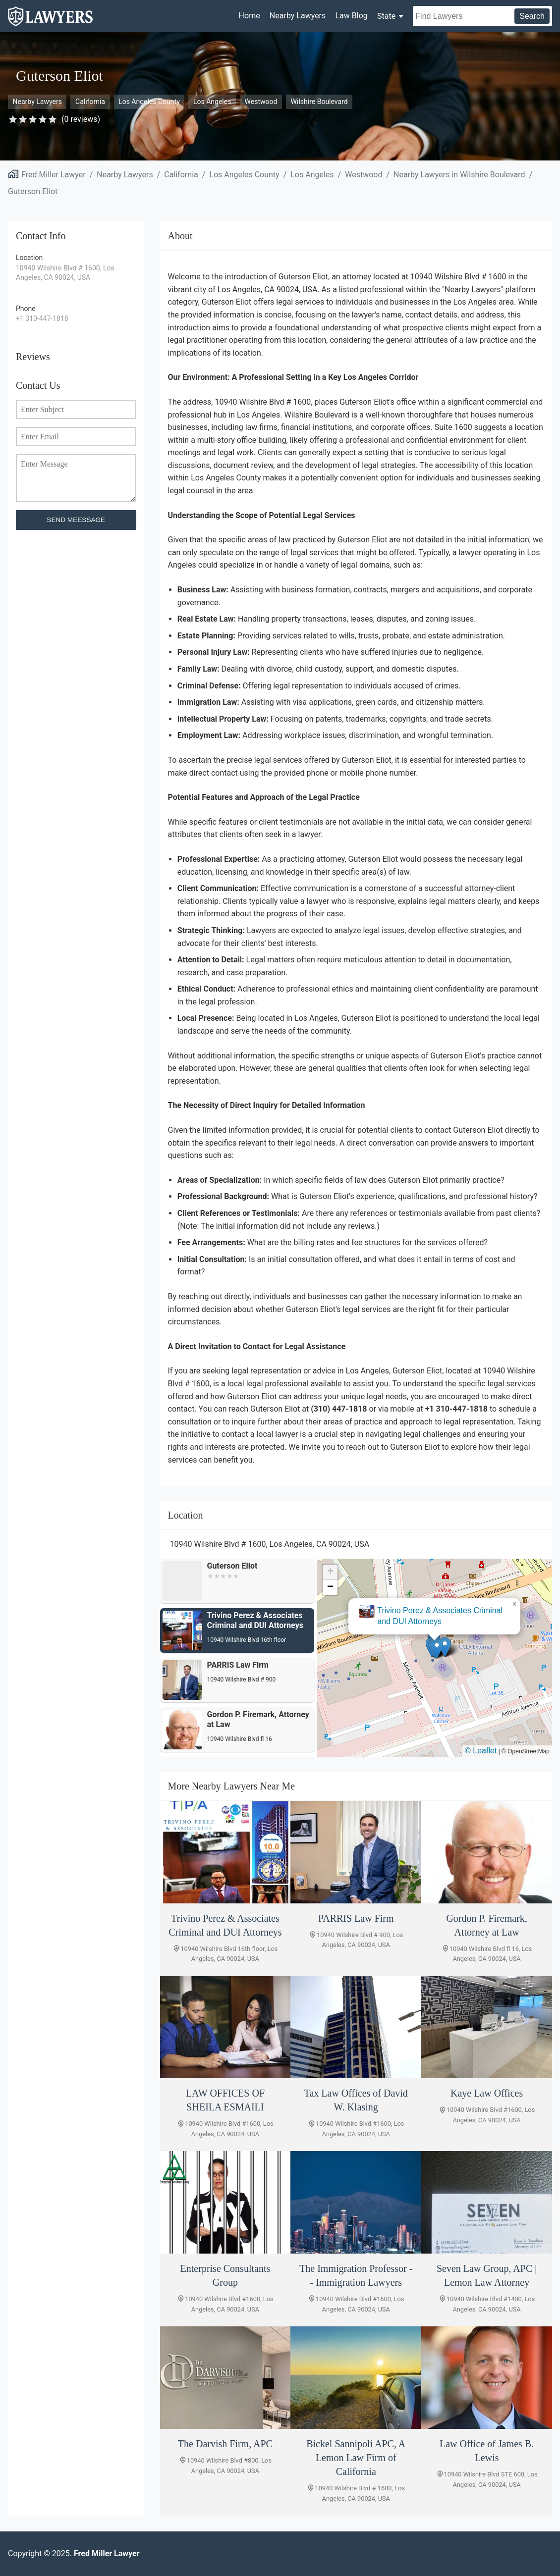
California (90, 101)
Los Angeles (212, 101)
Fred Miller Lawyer (53, 174)
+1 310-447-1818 (42, 318)
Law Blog (351, 15)
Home (249, 15)
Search (532, 16)
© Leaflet (481, 1750)
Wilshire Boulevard (319, 101)
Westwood (261, 101)
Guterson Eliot (32, 191)
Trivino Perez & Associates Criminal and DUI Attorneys (440, 1616)
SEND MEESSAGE (76, 520)
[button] (437, 1648)
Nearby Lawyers (298, 15)
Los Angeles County (149, 101)
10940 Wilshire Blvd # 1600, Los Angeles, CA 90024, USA (65, 273)
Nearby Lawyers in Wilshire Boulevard (459, 174)
